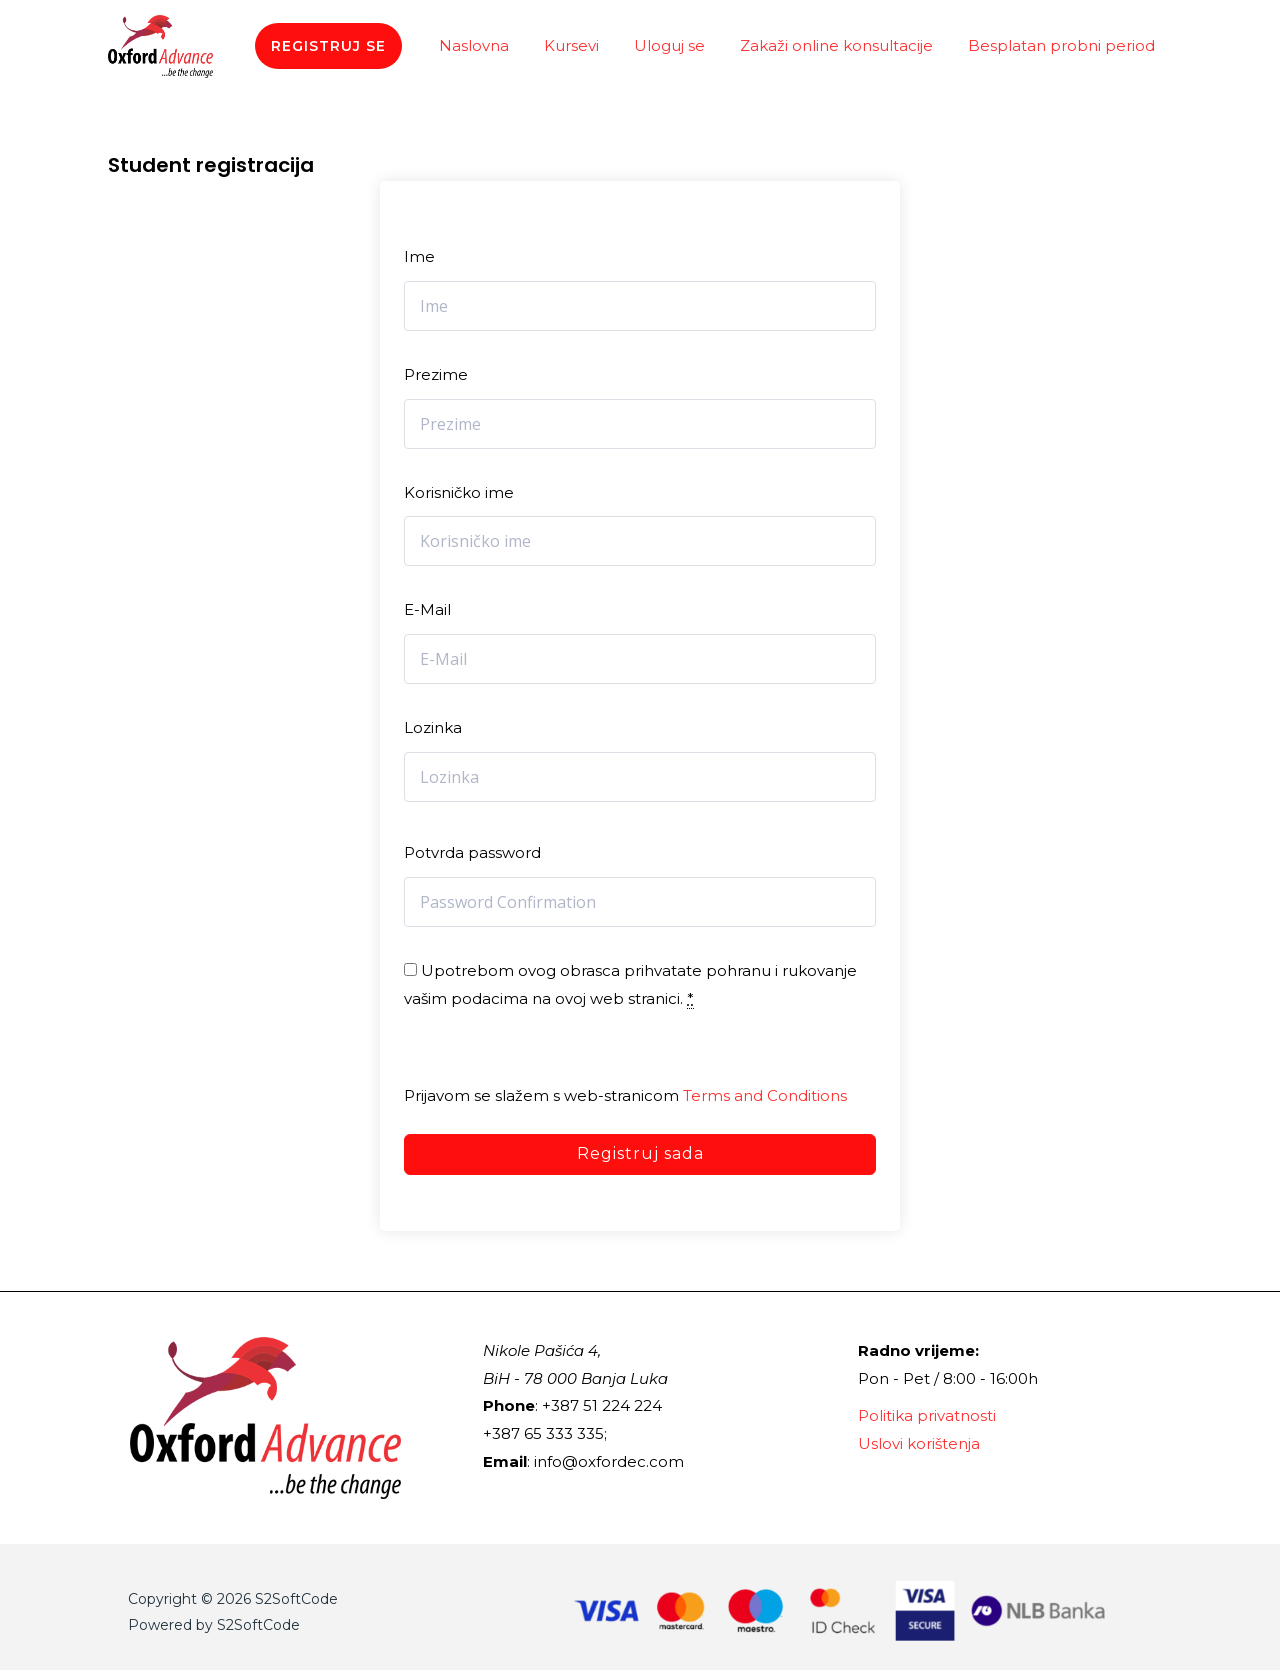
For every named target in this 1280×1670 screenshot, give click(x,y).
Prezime (436, 374)
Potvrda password (472, 852)
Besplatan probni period (1064, 45)
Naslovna (497, 45)
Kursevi (589, 45)
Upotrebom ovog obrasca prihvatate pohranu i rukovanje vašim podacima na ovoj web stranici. (630, 985)
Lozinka (433, 727)
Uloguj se (682, 45)
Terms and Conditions (765, 1095)
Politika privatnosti (927, 1415)
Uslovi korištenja (919, 1443)
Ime (419, 256)
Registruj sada (640, 1153)
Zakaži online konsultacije (844, 45)
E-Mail (427, 609)
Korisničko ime (459, 492)
